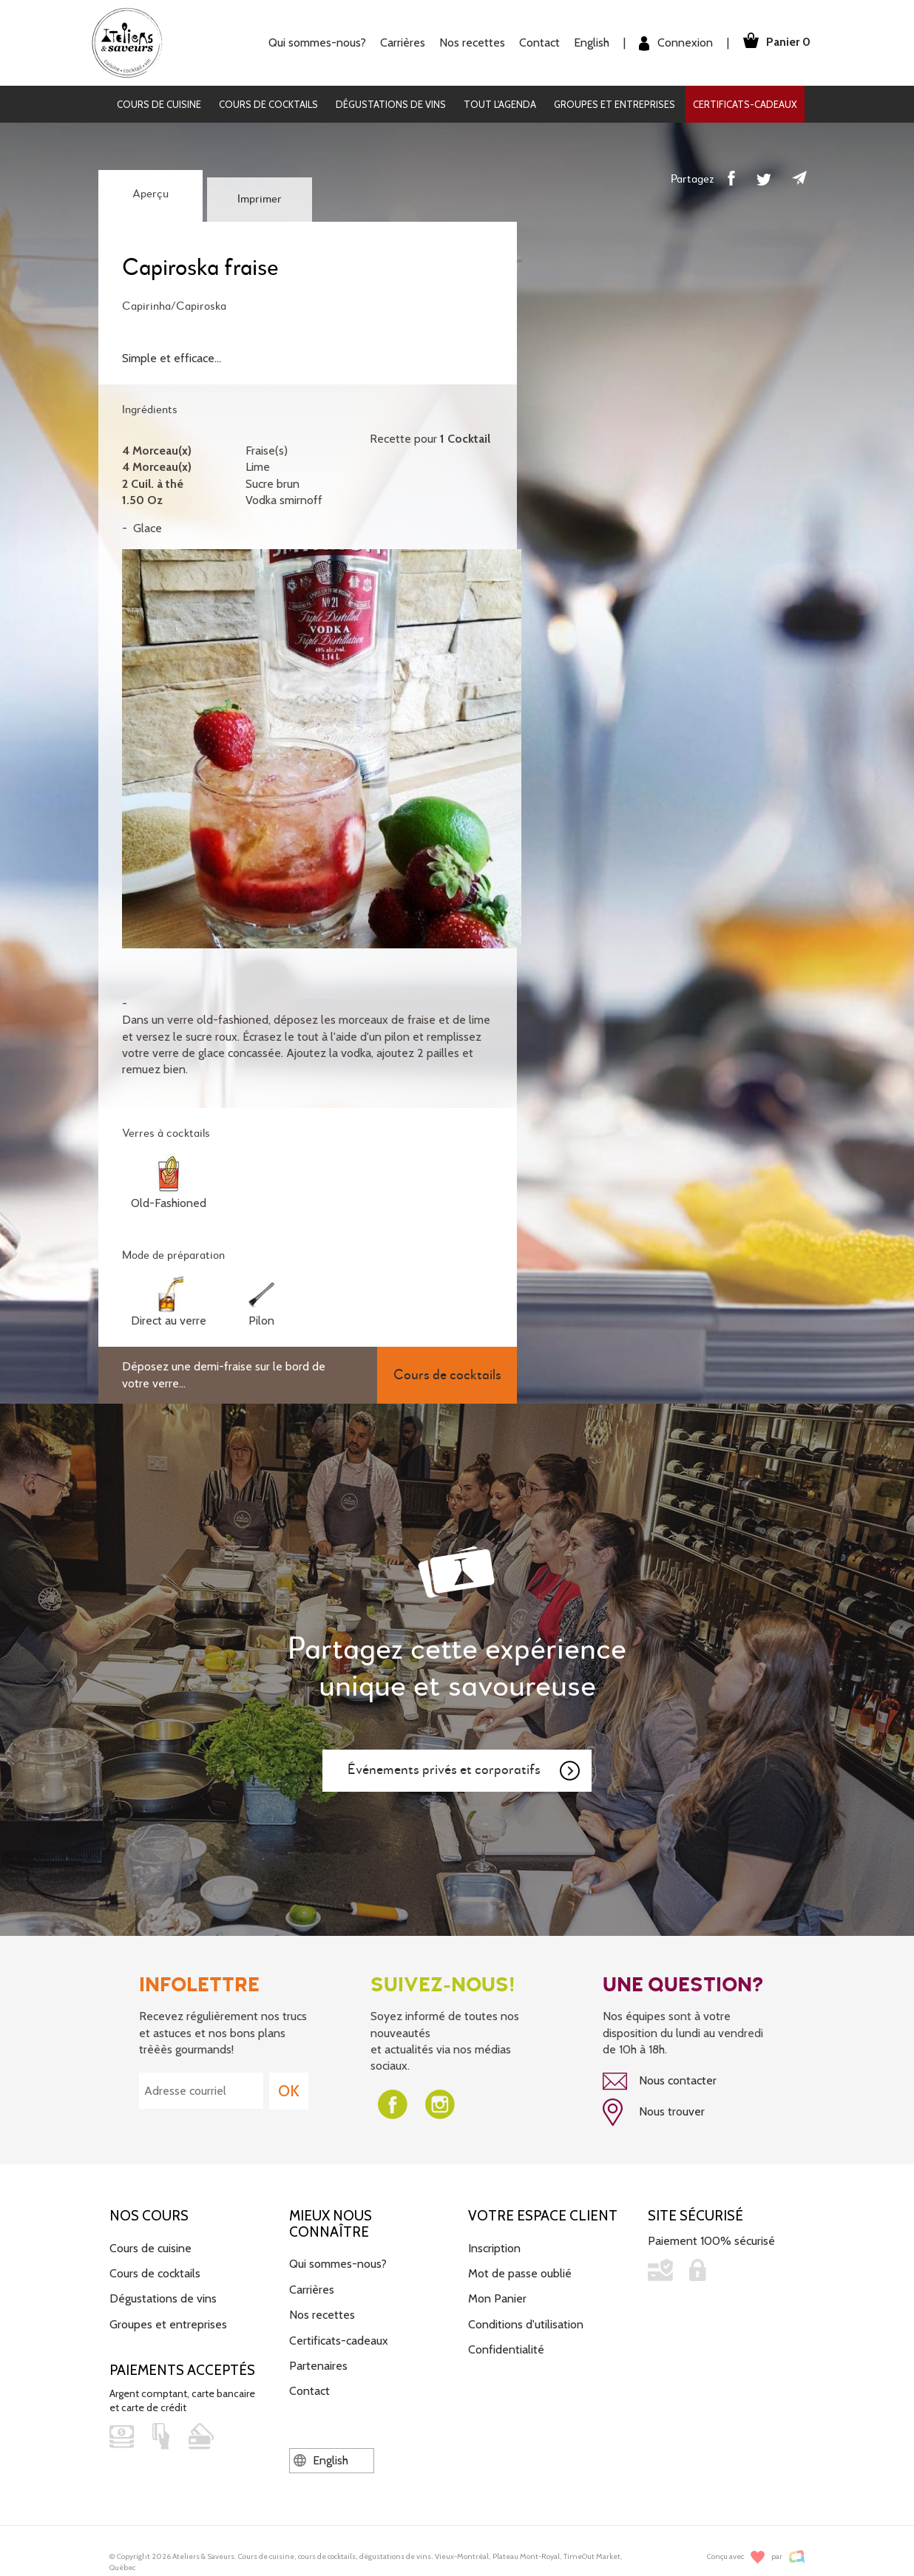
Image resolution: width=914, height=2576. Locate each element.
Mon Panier (497, 2298)
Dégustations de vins (391, 104)
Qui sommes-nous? (313, 42)
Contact (535, 42)
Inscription (494, 2247)
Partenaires (318, 2364)
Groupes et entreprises (614, 104)
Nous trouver (654, 2112)
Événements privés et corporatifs (464, 1771)
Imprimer (259, 199)
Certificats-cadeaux (745, 104)
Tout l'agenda (500, 104)
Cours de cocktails (268, 104)
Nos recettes (468, 42)
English (588, 42)
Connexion (672, 43)
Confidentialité (506, 2348)
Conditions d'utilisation (525, 2323)
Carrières (399, 42)
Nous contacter (660, 2081)
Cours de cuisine (159, 104)
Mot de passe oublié (520, 2272)
